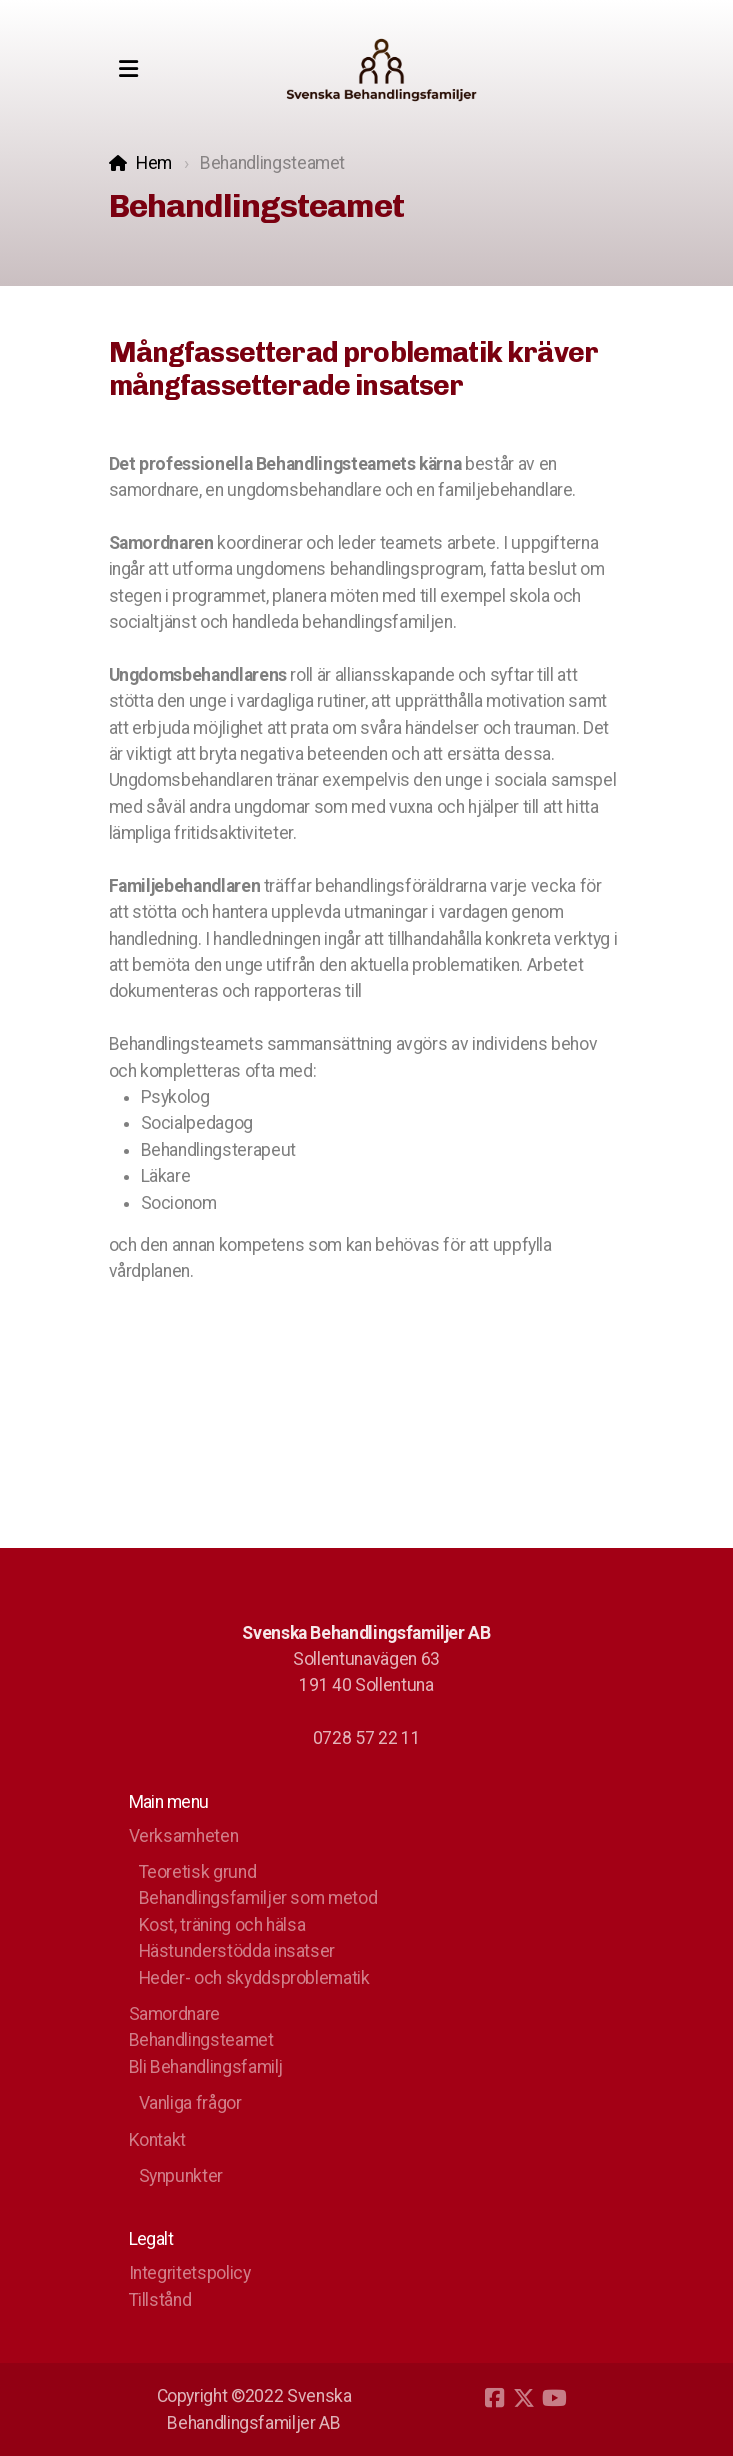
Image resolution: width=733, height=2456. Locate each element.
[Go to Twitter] (524, 2398)
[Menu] (129, 70)
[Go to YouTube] (554, 2398)
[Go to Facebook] (494, 2398)
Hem (154, 163)
